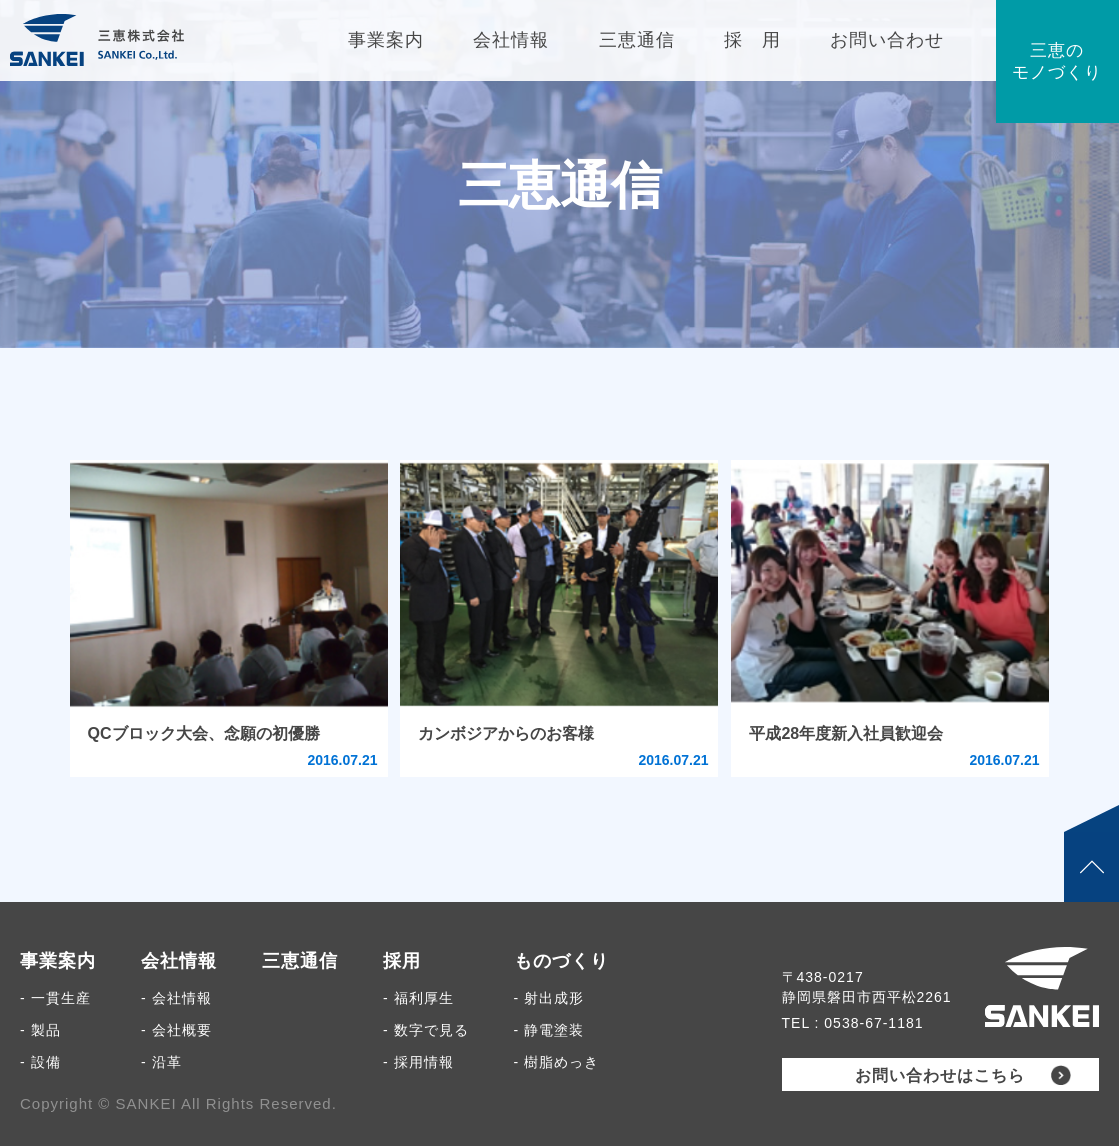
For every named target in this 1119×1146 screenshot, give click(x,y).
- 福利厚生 (418, 998)
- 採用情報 (418, 1062)
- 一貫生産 (55, 998)
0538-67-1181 (873, 1023)
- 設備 (40, 1062)
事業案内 (58, 961)
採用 (402, 961)
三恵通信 (300, 961)
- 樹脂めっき (557, 1062)
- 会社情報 (176, 998)
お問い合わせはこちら (940, 1075)
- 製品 (40, 1030)
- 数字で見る (426, 1030)
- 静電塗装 (549, 1030)
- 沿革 (161, 1062)
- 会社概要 (176, 1030)
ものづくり (561, 961)
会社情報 (179, 961)
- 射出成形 (549, 998)
